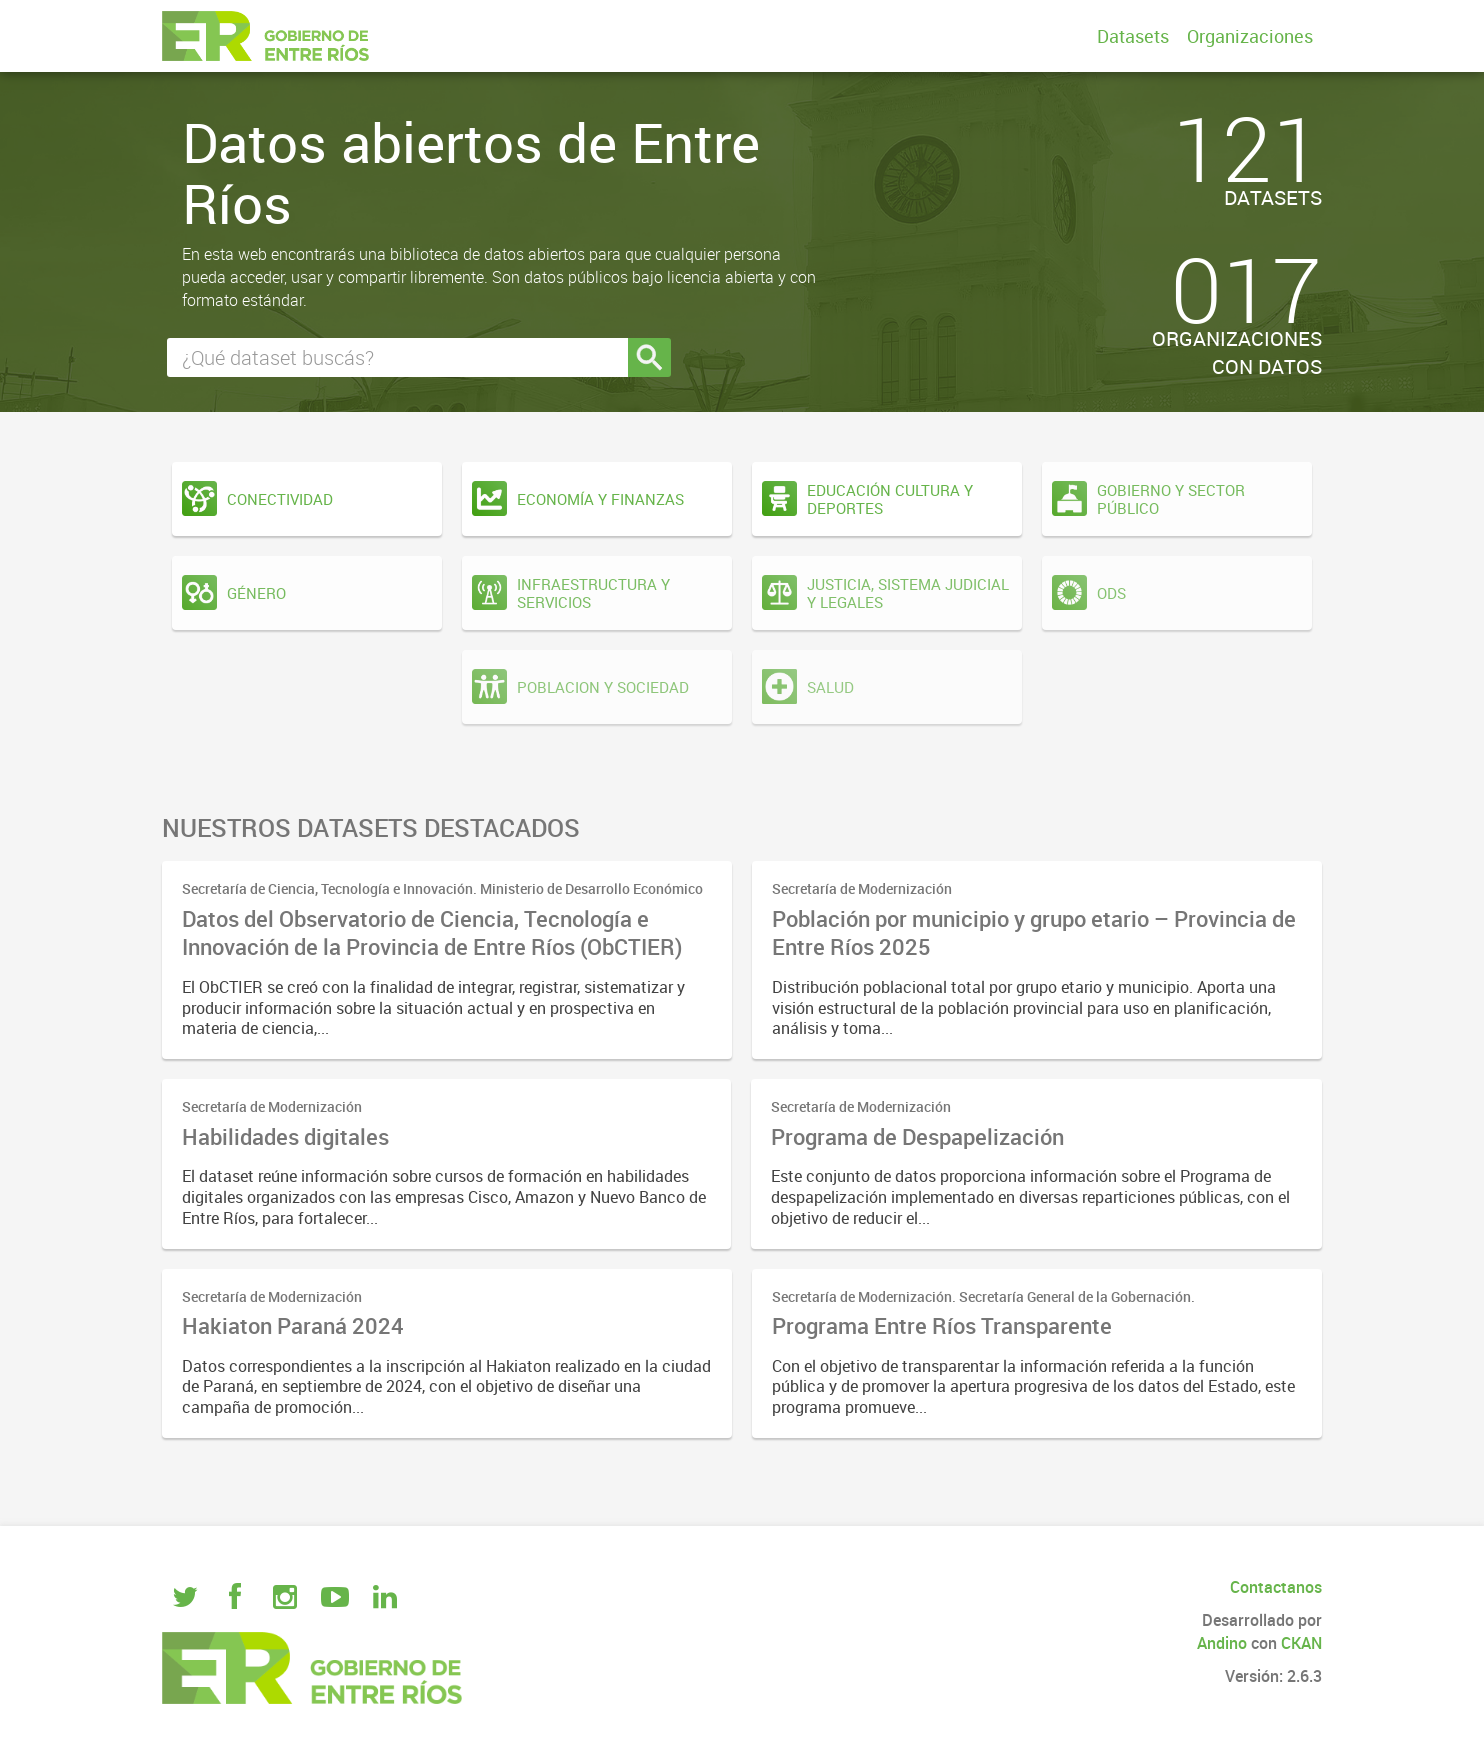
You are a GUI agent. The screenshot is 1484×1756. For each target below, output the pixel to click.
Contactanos (1276, 1587)
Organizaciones (1250, 36)
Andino (1222, 1643)
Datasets (1133, 36)
